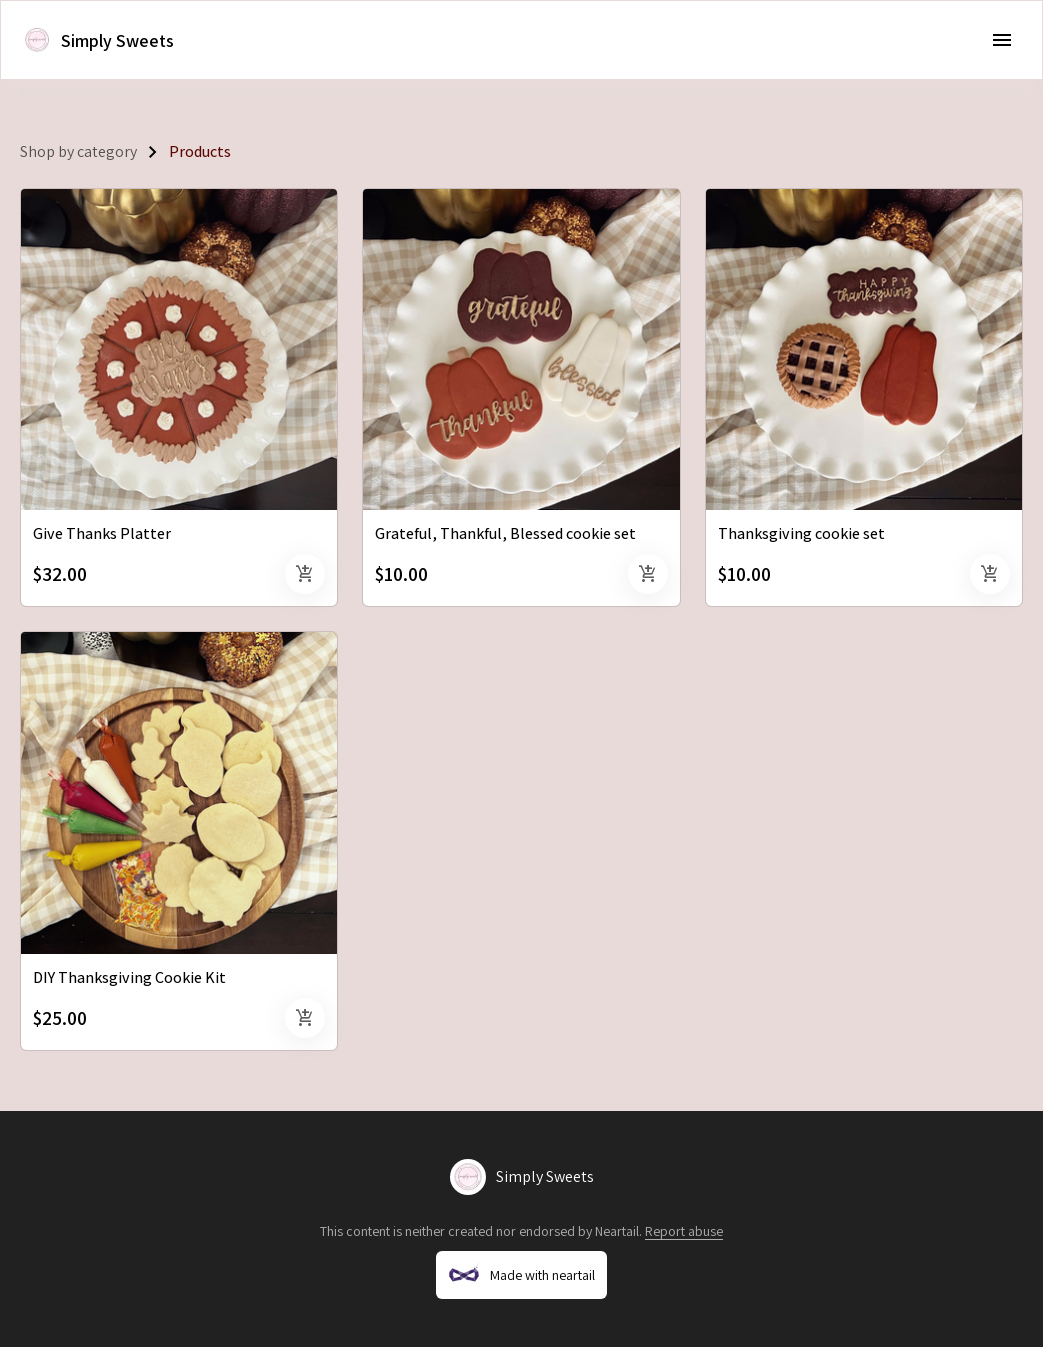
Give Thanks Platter (102, 533)
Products (200, 151)
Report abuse (684, 1231)
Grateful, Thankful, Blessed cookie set (505, 533)
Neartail (617, 1231)
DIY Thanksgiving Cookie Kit (129, 977)
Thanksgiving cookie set (801, 533)
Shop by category (78, 151)
